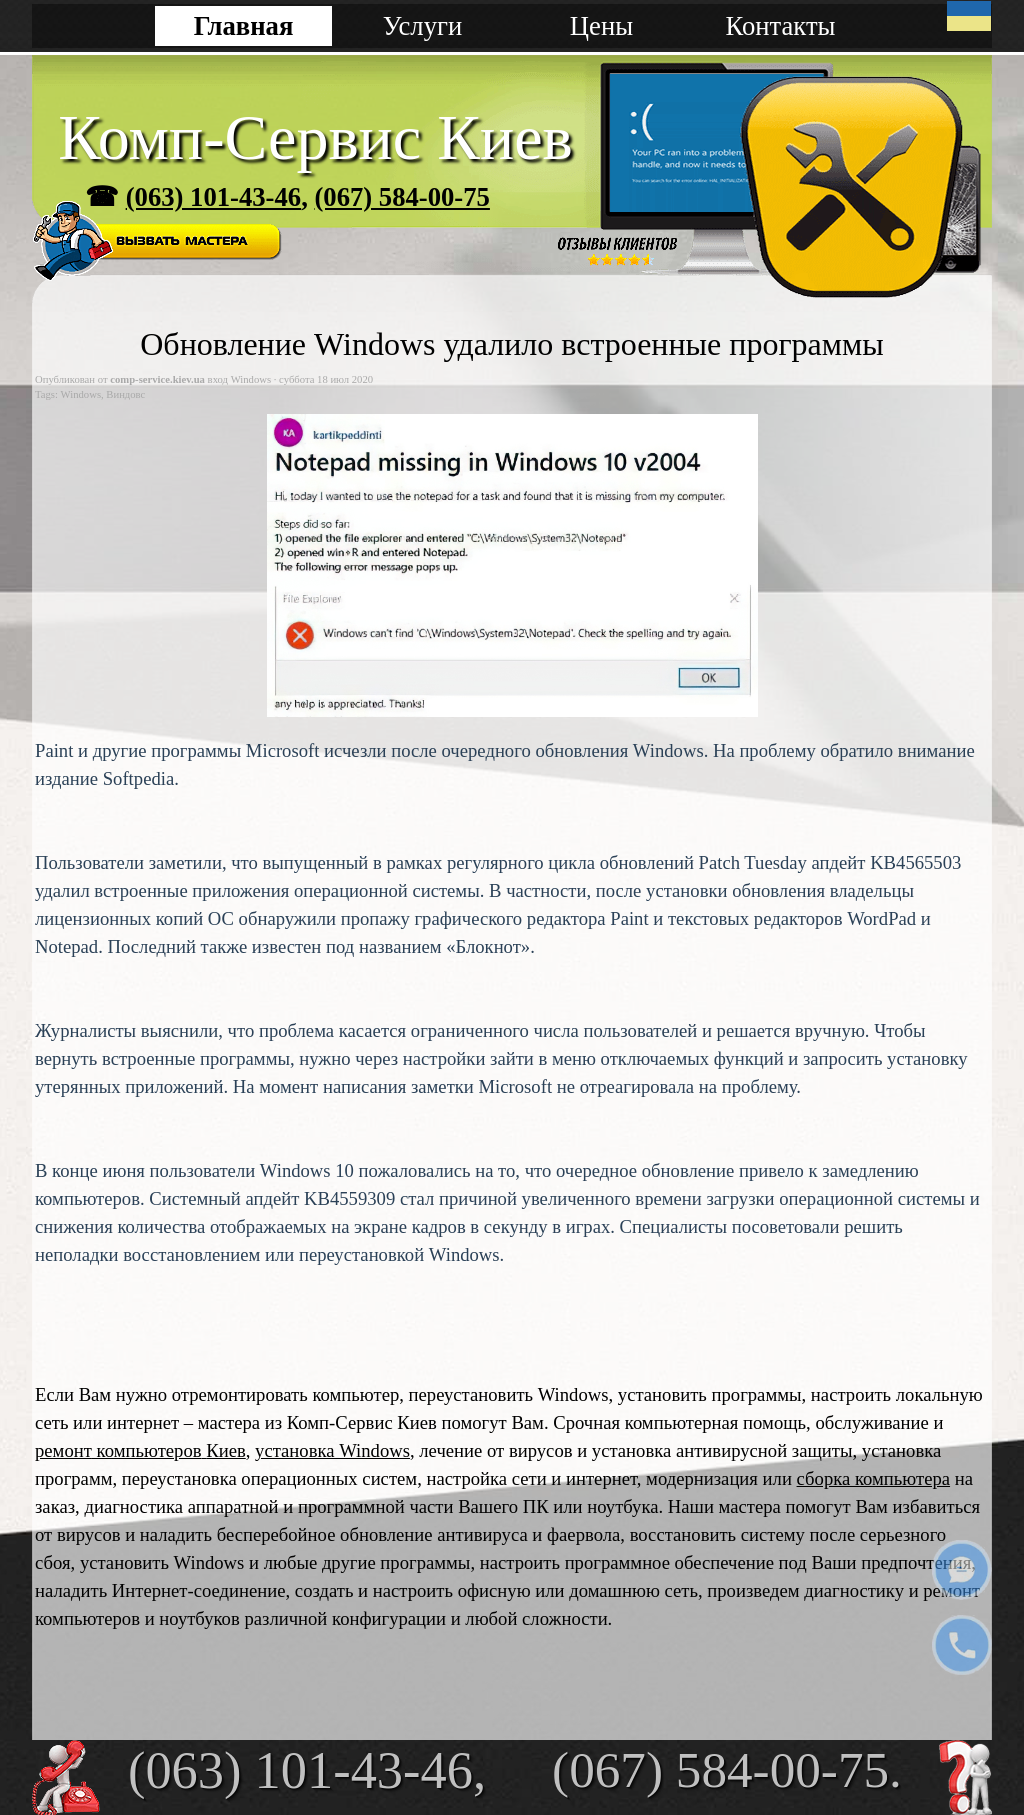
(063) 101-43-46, (307, 1770)
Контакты (780, 26)
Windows (81, 394)
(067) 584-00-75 (401, 197)
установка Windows (332, 1450)
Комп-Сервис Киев (315, 137)
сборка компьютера (874, 1478)
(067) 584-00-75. (727, 1769)
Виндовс (125, 394)
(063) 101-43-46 (213, 197)
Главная (244, 26)
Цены (601, 26)
